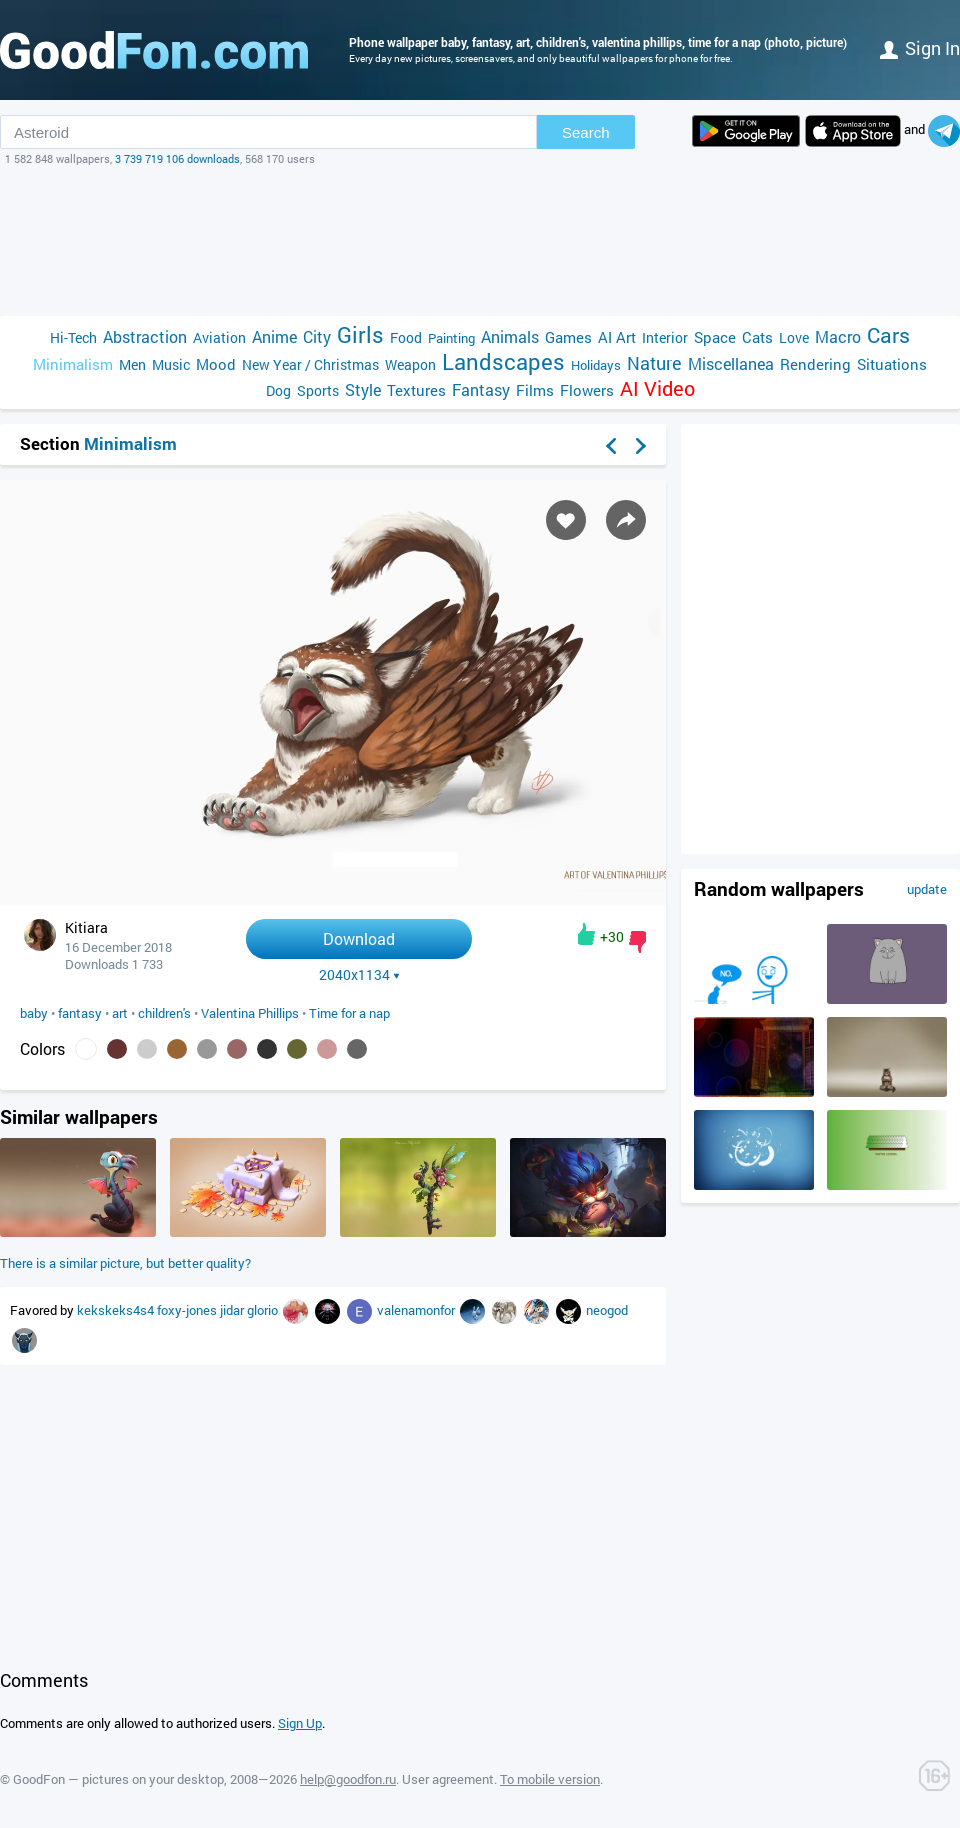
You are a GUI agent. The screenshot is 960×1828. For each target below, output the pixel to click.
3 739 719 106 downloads (177, 158)
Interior (665, 337)
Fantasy (481, 389)
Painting (451, 338)
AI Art (617, 337)
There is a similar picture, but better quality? (125, 1263)
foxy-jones (188, 1310)
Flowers (587, 390)
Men (132, 364)
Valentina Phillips (250, 1013)
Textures (416, 390)
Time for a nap (349, 1013)
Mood (216, 364)
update (927, 889)
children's (164, 1013)
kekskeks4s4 (117, 1310)
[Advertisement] (480, 241)
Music (171, 364)
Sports (318, 390)
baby (34, 1013)
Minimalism (73, 364)
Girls (360, 334)
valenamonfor (417, 1310)
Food (406, 337)
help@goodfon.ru (348, 1779)
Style (363, 389)
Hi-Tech (73, 337)
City (317, 336)
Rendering (815, 364)
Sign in (920, 48)
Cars (888, 335)
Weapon (410, 364)
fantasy (80, 1013)
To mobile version (550, 1779)
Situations (892, 364)
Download (359, 938)
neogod (607, 1310)
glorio (264, 1310)
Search (586, 132)
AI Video (657, 388)
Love (794, 337)
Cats (757, 337)
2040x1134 (359, 975)
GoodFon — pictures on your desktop (118, 1779)
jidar (233, 1310)
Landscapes (503, 361)
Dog (278, 390)
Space (715, 337)
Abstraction (145, 336)
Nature (654, 363)
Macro (838, 336)
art (120, 1013)
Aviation (219, 337)
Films (535, 390)
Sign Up (300, 1723)
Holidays (596, 365)
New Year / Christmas (310, 364)
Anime (274, 336)
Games (568, 337)
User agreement (448, 1779)
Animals (510, 336)
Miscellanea (731, 363)
